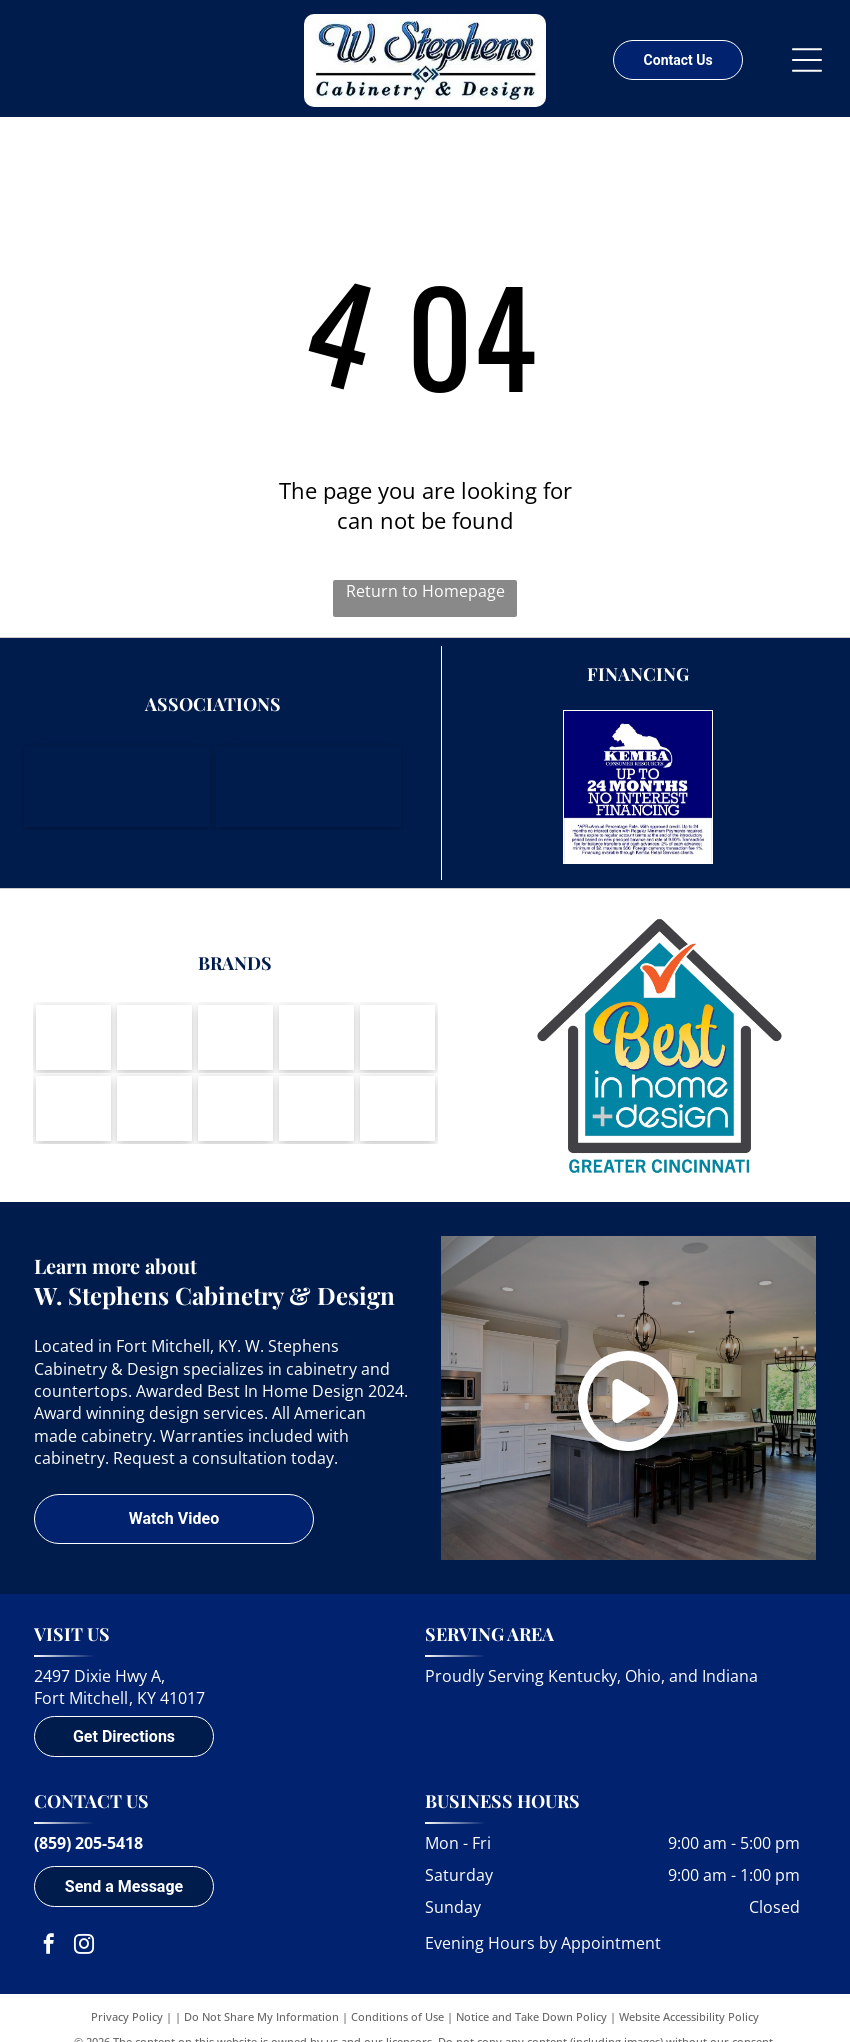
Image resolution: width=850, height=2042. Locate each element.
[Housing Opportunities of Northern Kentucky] (308, 786)
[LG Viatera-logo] (73, 1108)
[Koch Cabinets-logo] (235, 1037)
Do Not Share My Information (261, 2016)
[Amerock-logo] (316, 1037)
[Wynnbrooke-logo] (154, 1108)
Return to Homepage (425, 591)
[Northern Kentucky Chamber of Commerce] (116, 786)
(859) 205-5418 (88, 1843)
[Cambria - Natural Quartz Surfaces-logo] (235, 1108)
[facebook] (49, 1946)
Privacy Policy (127, 2016)
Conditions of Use (397, 2016)
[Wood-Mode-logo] (73, 1037)
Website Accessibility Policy (689, 2016)
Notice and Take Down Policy (531, 2016)
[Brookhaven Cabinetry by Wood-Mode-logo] (154, 1037)
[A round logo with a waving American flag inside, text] (397, 1108)
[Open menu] (807, 60)
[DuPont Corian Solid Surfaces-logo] (316, 1108)
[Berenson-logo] (397, 1037)
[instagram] (84, 1946)
